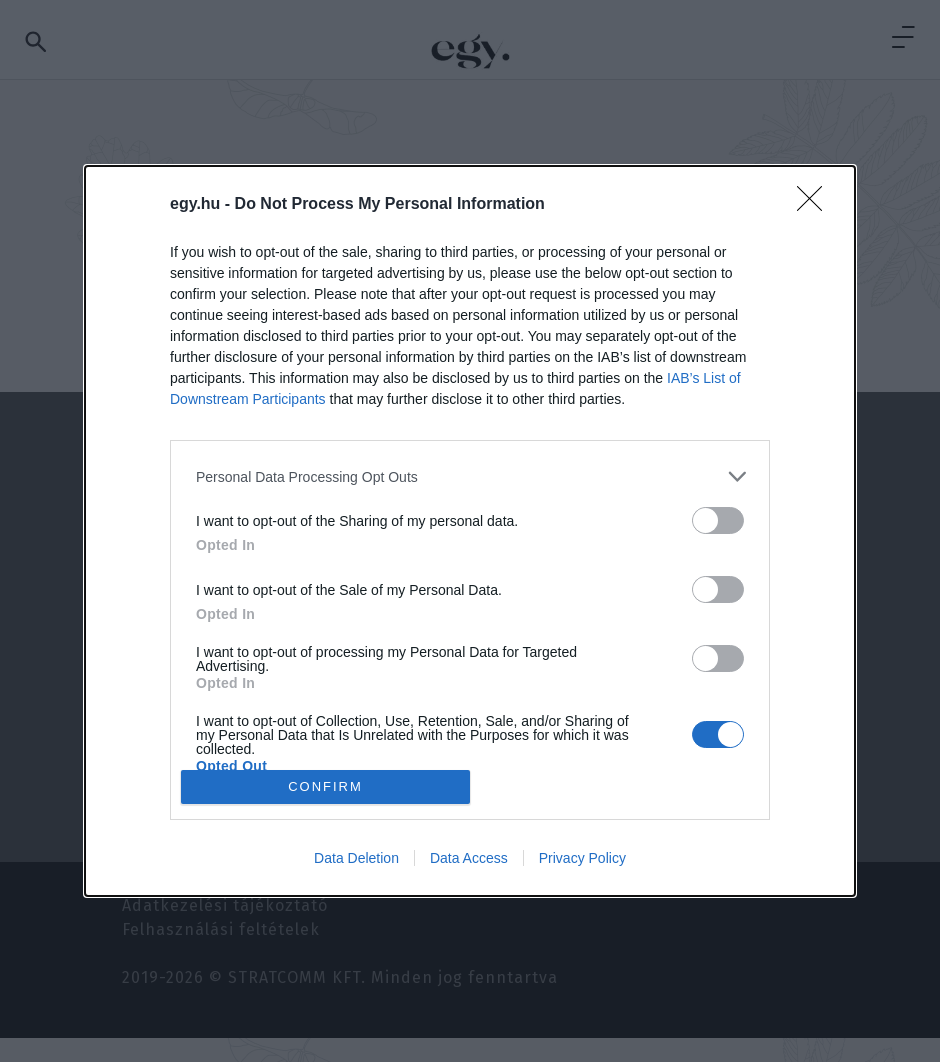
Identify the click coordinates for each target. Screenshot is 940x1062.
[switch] (718, 520)
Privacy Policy (582, 858)
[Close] (816, 205)
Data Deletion (356, 858)
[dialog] (470, 531)
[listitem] (470, 476)
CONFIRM (325, 785)
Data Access (469, 858)
